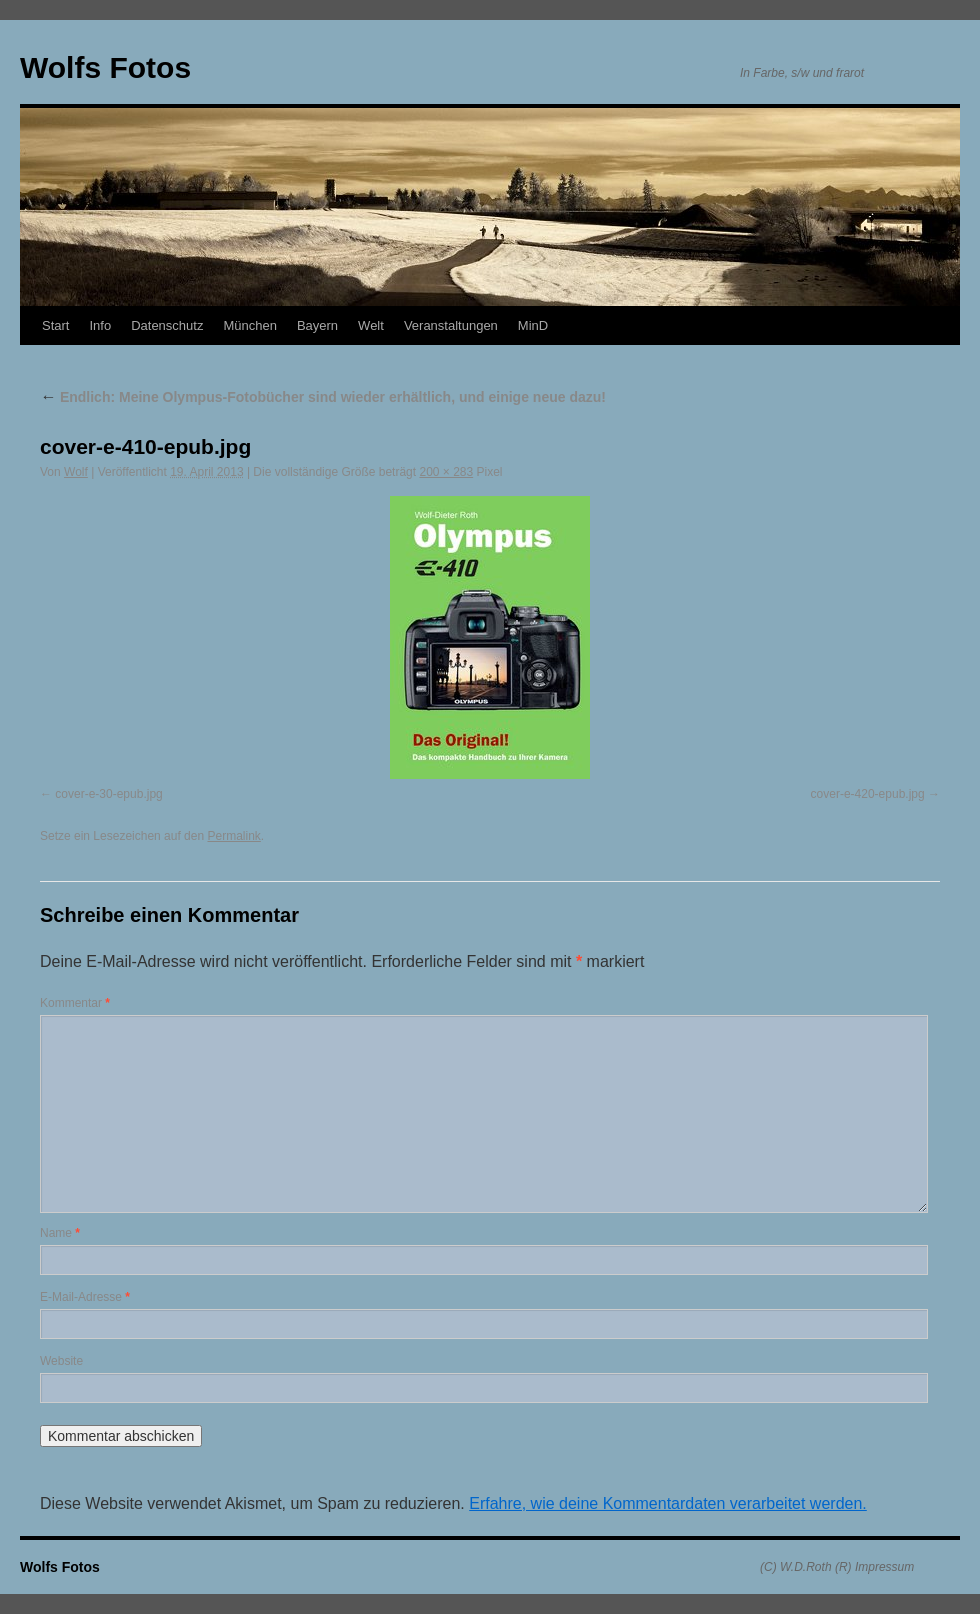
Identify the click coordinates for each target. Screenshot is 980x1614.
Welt (371, 325)
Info (100, 325)
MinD (533, 325)
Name (60, 1233)
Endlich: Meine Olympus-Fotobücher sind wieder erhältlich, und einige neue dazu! (323, 397)
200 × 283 (446, 472)
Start (55, 325)
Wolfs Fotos (105, 67)
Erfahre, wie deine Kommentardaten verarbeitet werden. (668, 1503)
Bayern (317, 325)
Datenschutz (167, 325)
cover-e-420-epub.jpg (868, 794)
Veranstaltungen (451, 325)
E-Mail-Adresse (85, 1297)
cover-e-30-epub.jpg (108, 794)
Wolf (76, 472)
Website (61, 1361)
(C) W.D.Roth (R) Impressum (837, 1567)
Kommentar (75, 1003)
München (249, 325)
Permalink (233, 836)
